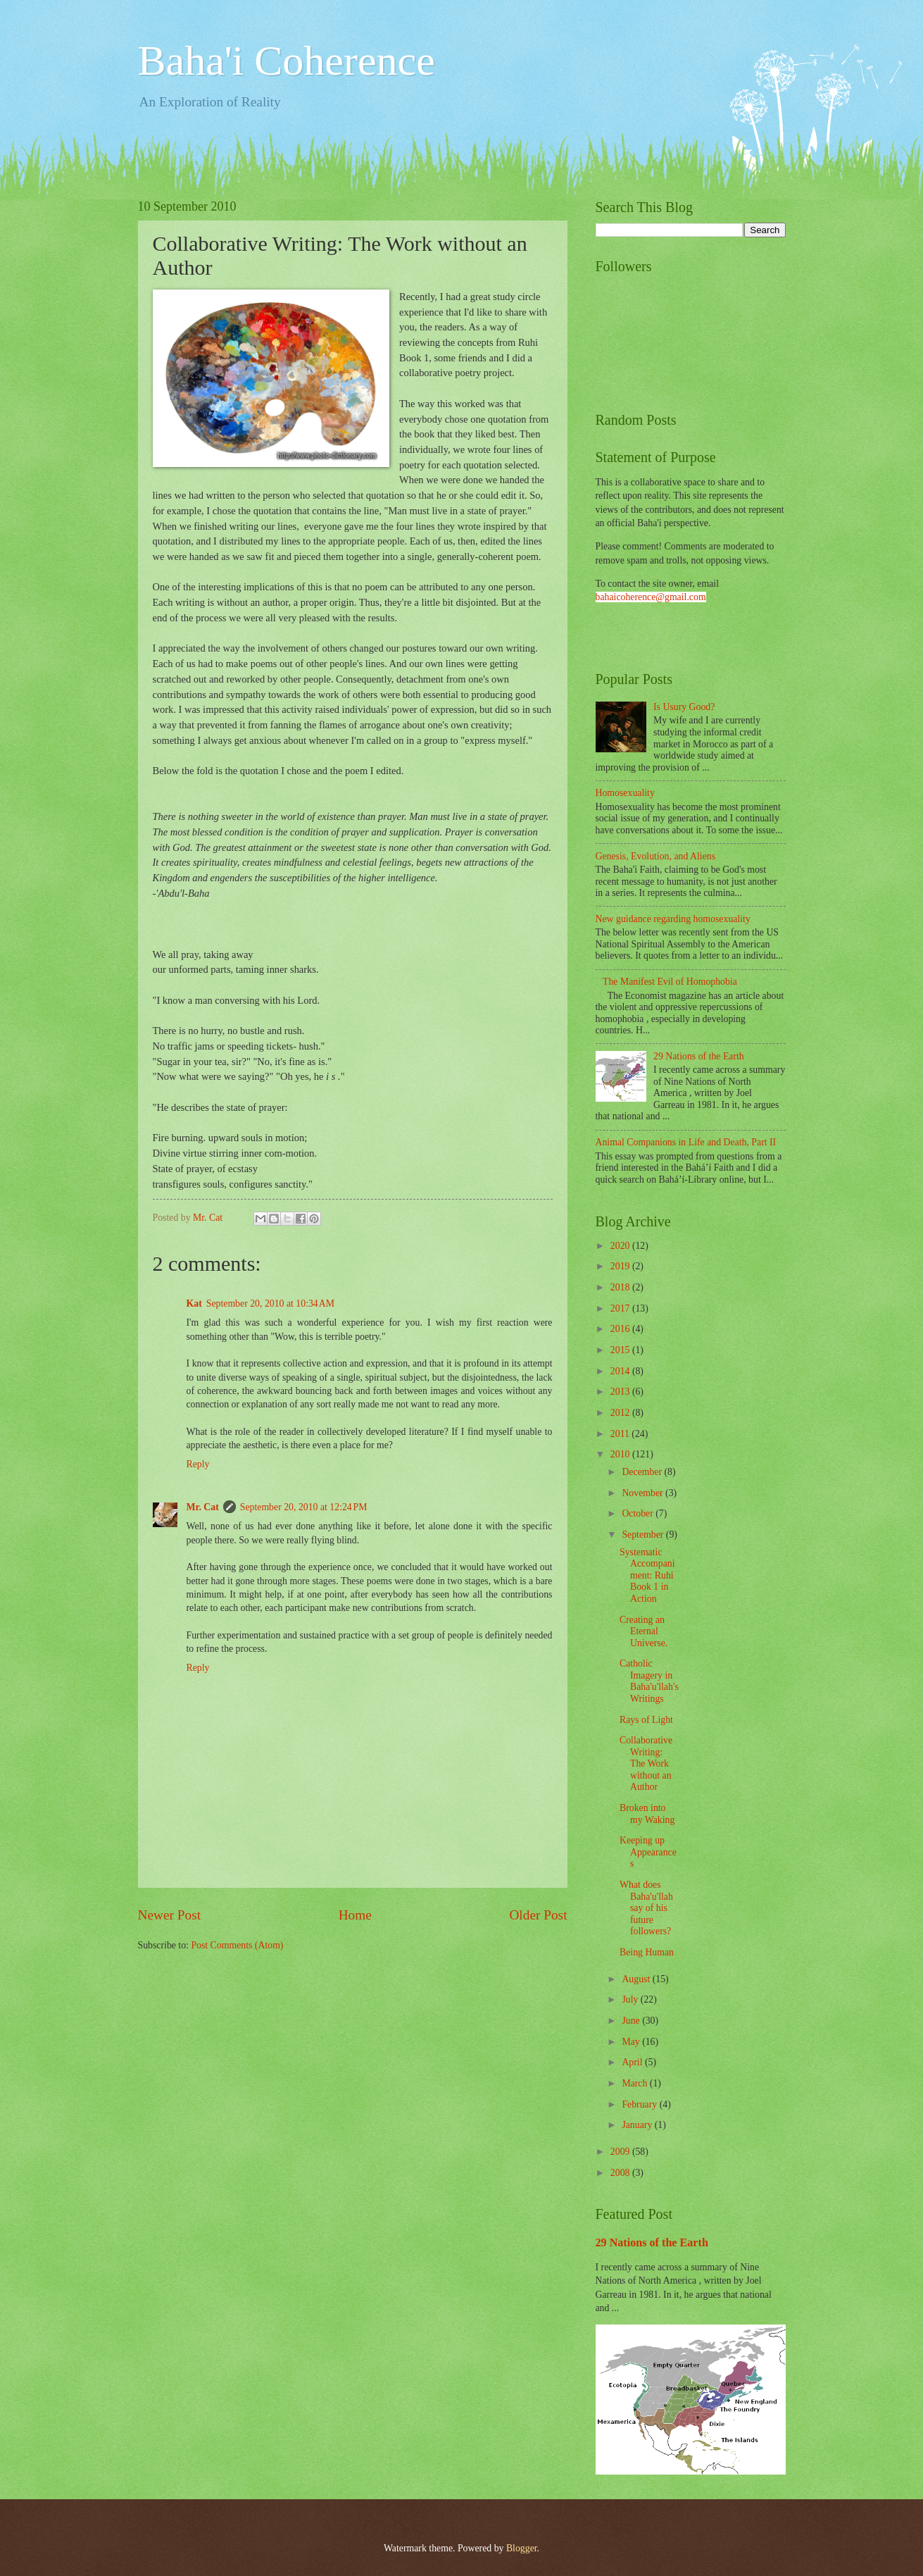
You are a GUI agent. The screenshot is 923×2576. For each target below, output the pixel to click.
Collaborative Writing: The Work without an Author (646, 1763)
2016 (621, 1329)
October (638, 1513)
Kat (194, 1303)
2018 (621, 1287)
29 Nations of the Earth (698, 1056)
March (635, 2083)
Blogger (521, 2548)
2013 (621, 1391)
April (633, 2062)
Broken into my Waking (647, 1814)
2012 (621, 1412)
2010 (621, 1454)
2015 (621, 1350)
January (638, 2125)
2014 (621, 1371)
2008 (621, 2172)
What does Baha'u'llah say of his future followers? (646, 1907)
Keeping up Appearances (648, 1852)
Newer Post (169, 1915)
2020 (621, 1245)
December (643, 1472)
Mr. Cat (203, 1507)
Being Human (647, 1952)
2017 (621, 1308)
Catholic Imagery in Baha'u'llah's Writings (649, 1681)
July (631, 1999)
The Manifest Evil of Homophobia (670, 981)
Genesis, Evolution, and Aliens (656, 856)
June (632, 2020)
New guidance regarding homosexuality (673, 919)
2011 (621, 1434)
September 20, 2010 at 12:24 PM (304, 1507)
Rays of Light (646, 1720)
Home (355, 1915)
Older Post (538, 1915)
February (640, 2104)
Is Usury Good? (684, 707)
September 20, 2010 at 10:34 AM (270, 1303)
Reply (198, 1464)
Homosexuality (625, 793)
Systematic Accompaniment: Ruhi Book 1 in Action (647, 1575)
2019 (621, 1266)
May (632, 2041)
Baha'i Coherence (286, 60)
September (643, 1534)
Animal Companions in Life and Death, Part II (686, 1142)
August (637, 1979)
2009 (621, 2151)
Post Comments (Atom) (237, 1945)
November (643, 1493)
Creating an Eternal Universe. (643, 1631)
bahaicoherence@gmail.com (651, 597)
